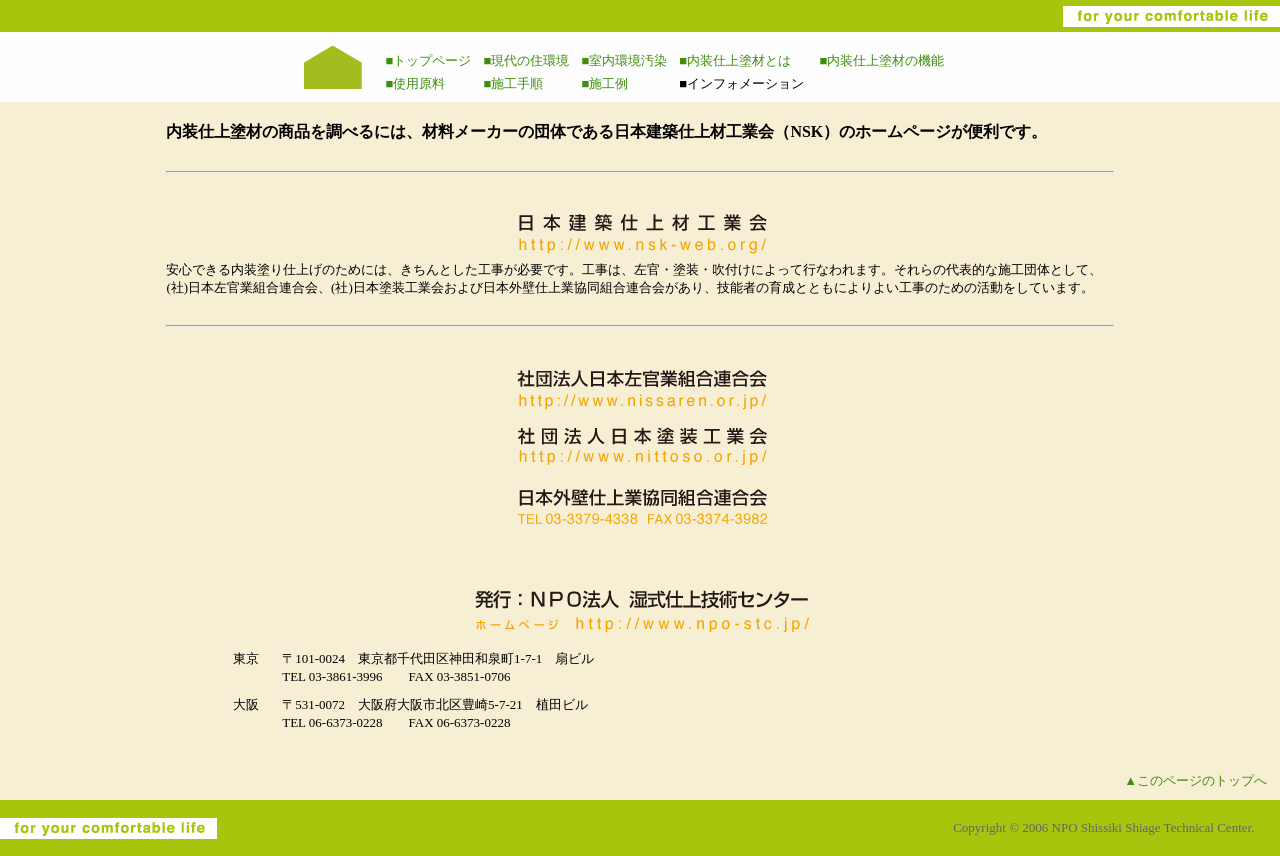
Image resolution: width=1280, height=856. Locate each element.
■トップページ (429, 60)
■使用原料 (416, 83)
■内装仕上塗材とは (735, 60)
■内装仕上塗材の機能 (882, 60)
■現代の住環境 (526, 60)
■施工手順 (513, 83)
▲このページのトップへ (1195, 780)
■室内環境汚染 (624, 60)
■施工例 (604, 83)
